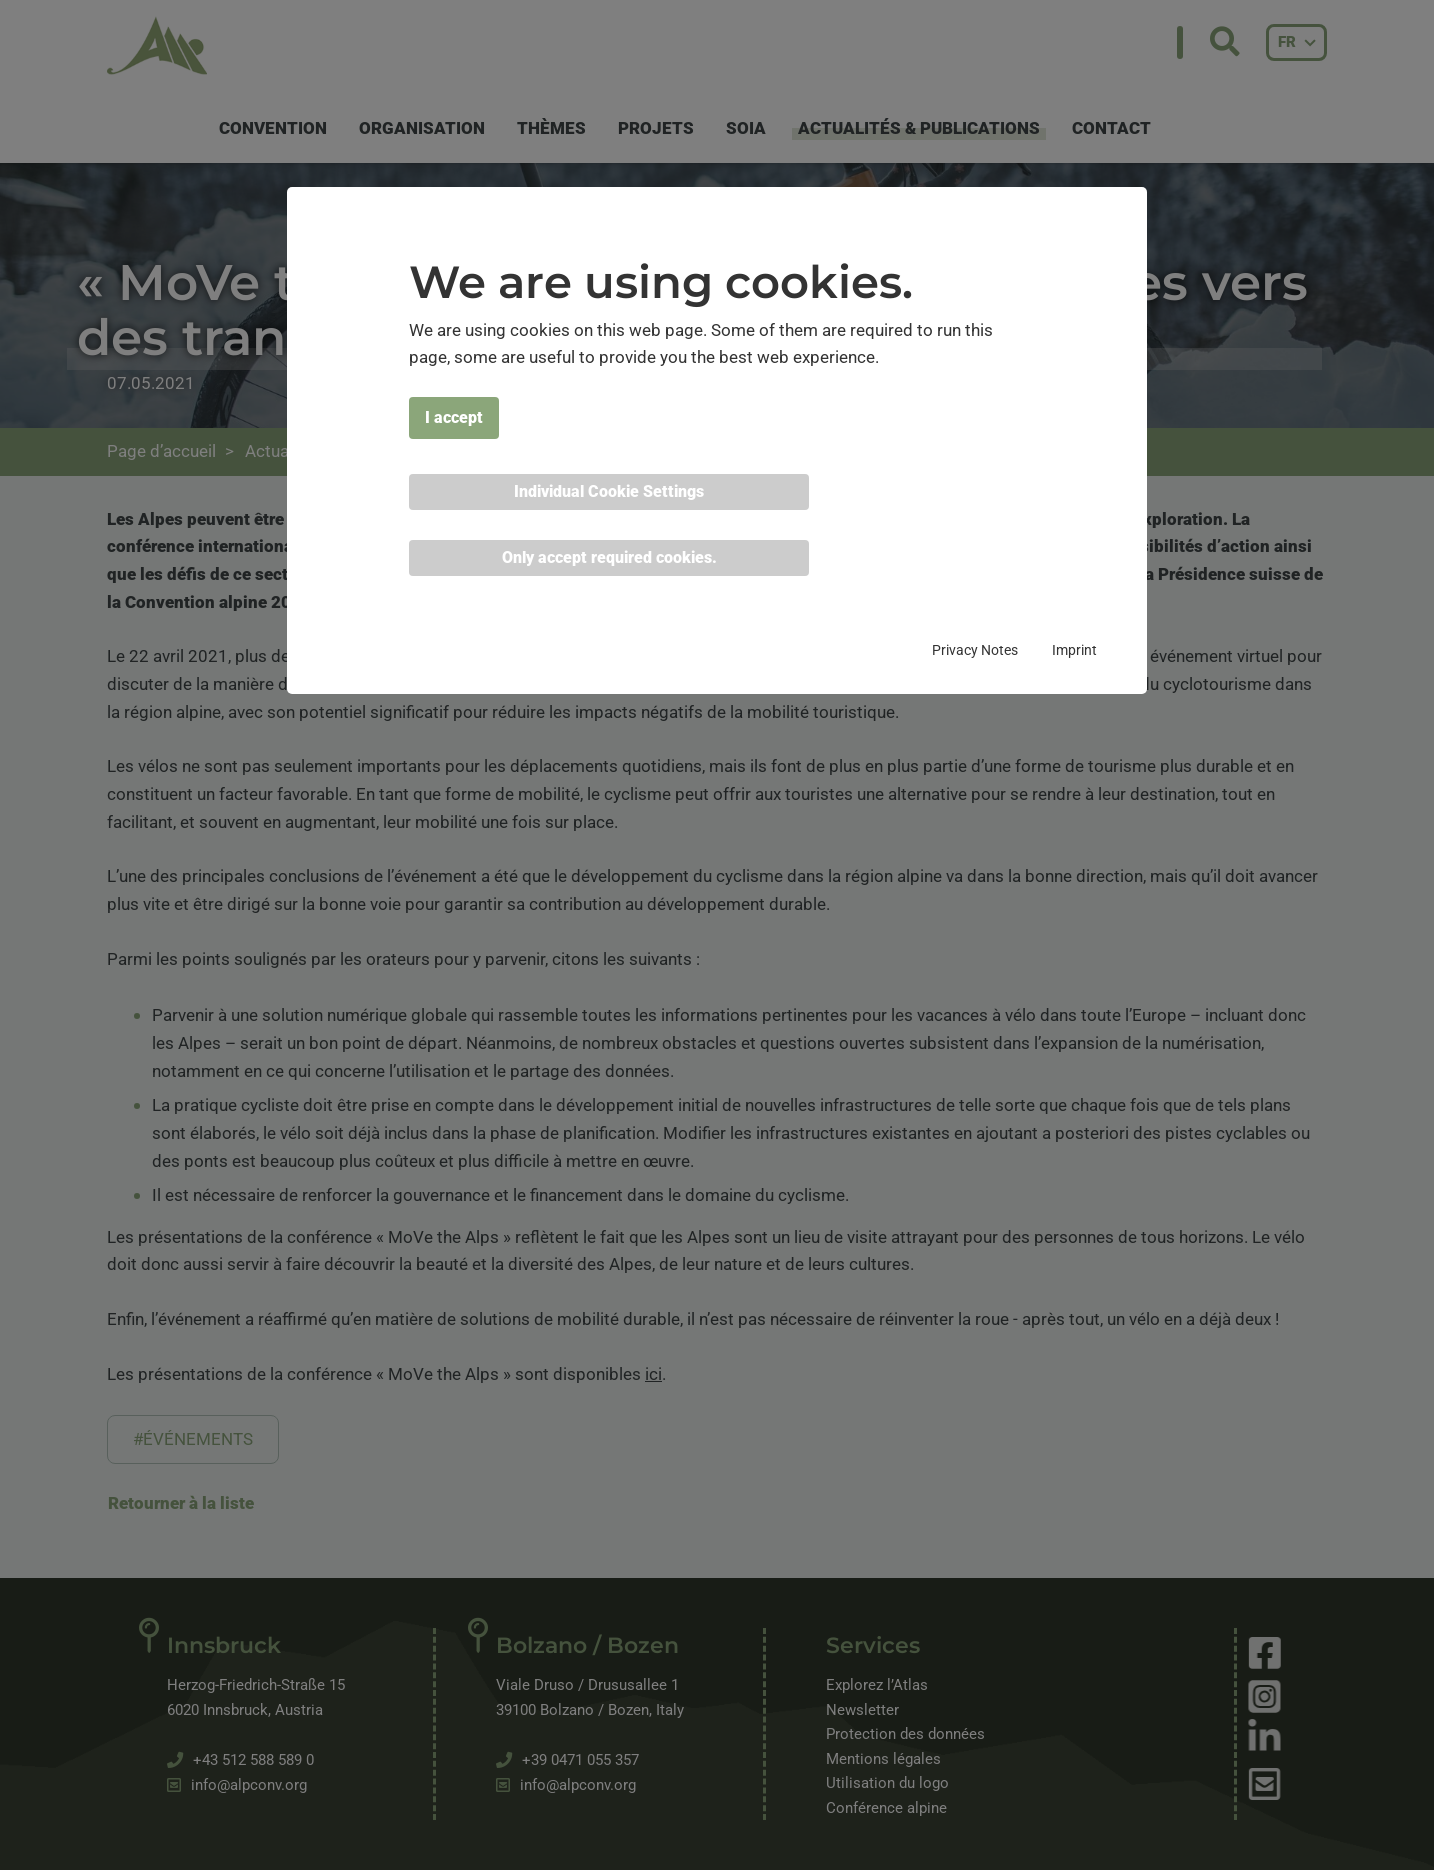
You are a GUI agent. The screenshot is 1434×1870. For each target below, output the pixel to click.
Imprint (1074, 650)
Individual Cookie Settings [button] (609, 491)
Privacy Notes (975, 650)
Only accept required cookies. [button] (609, 557)
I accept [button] (454, 417)
